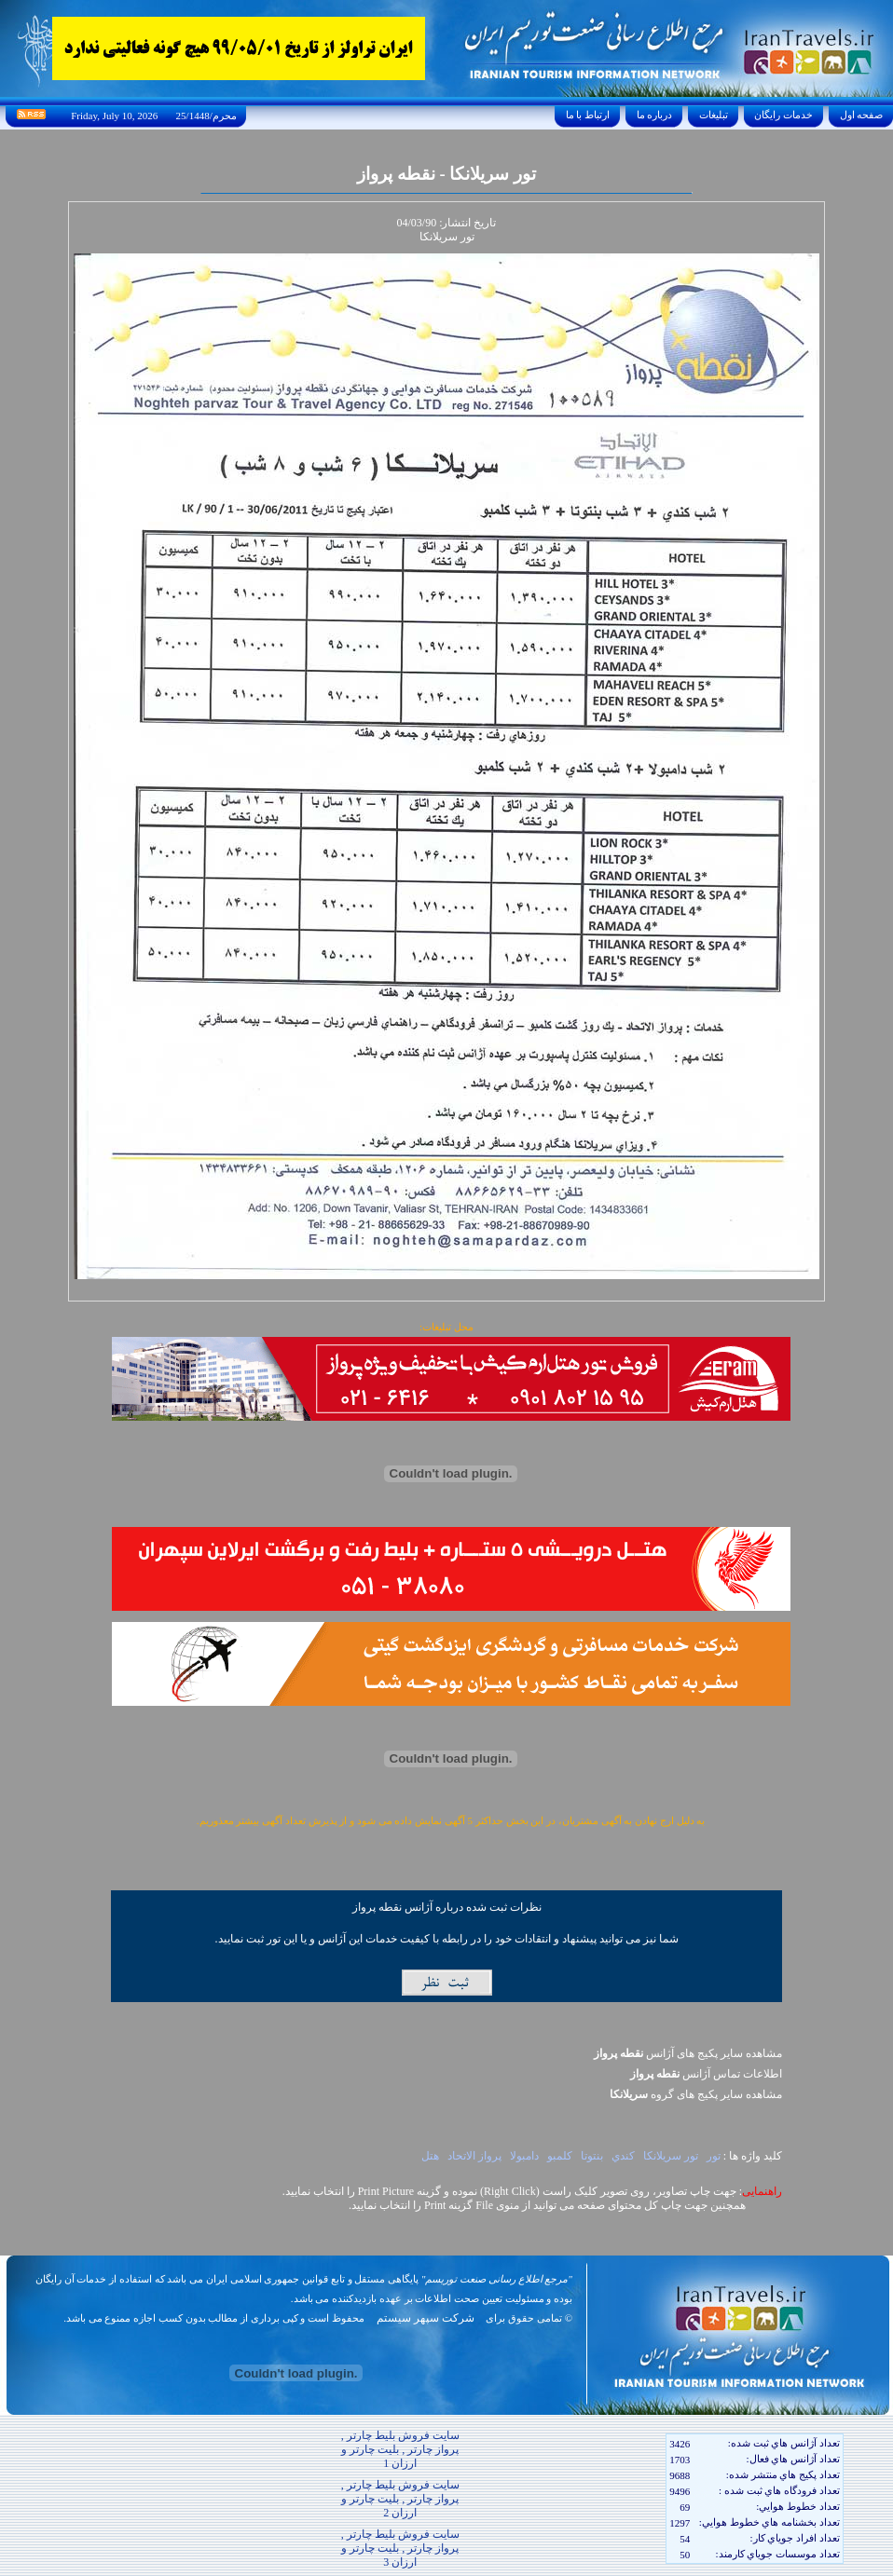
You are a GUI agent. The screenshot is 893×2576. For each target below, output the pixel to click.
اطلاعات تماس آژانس (706, 2073)
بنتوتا (592, 2155)
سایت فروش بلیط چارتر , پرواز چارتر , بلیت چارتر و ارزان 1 (400, 2449)
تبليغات (713, 114)
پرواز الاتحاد (474, 2155)
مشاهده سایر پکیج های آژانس (688, 2053)
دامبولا (524, 2155)
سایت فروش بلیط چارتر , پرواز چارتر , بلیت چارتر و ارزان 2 (400, 2498)
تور (714, 2155)
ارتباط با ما (587, 114)
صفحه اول (861, 114)
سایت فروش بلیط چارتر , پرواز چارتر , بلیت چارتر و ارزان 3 (400, 2548)
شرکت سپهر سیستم (425, 2317)
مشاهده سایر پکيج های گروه (696, 2094)
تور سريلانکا (670, 2155)
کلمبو (559, 2155)
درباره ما (654, 114)
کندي (623, 2155)
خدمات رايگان (784, 114)
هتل (430, 2155)
